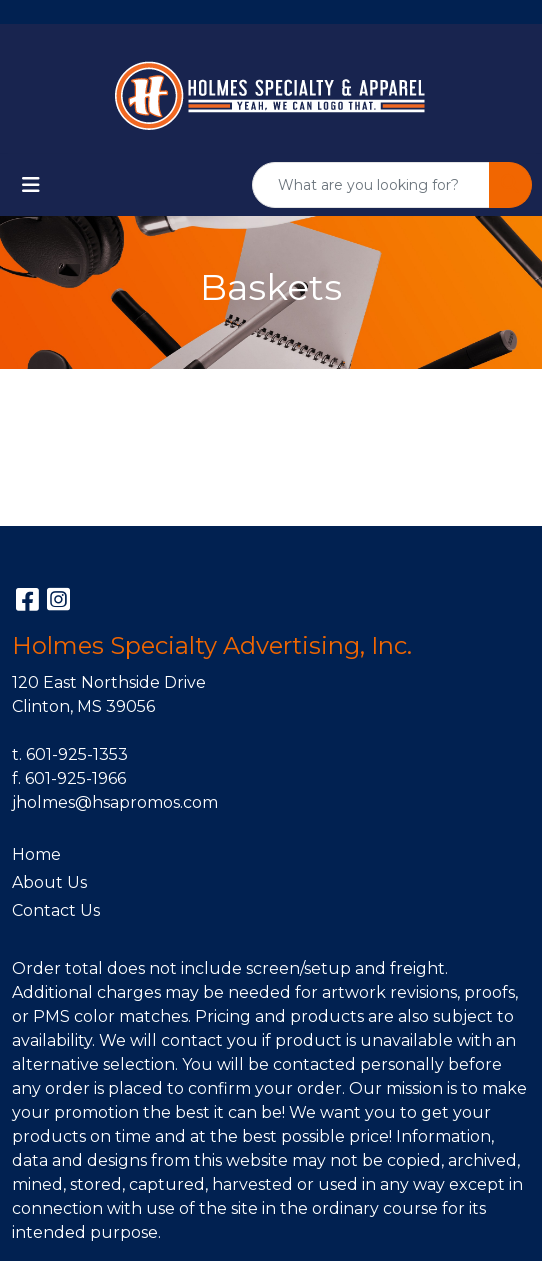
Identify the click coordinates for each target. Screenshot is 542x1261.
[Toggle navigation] (31, 185)
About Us (49, 882)
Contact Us (56, 910)
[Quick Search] (371, 185)
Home (36, 854)
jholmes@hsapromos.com (115, 802)
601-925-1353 (77, 754)
